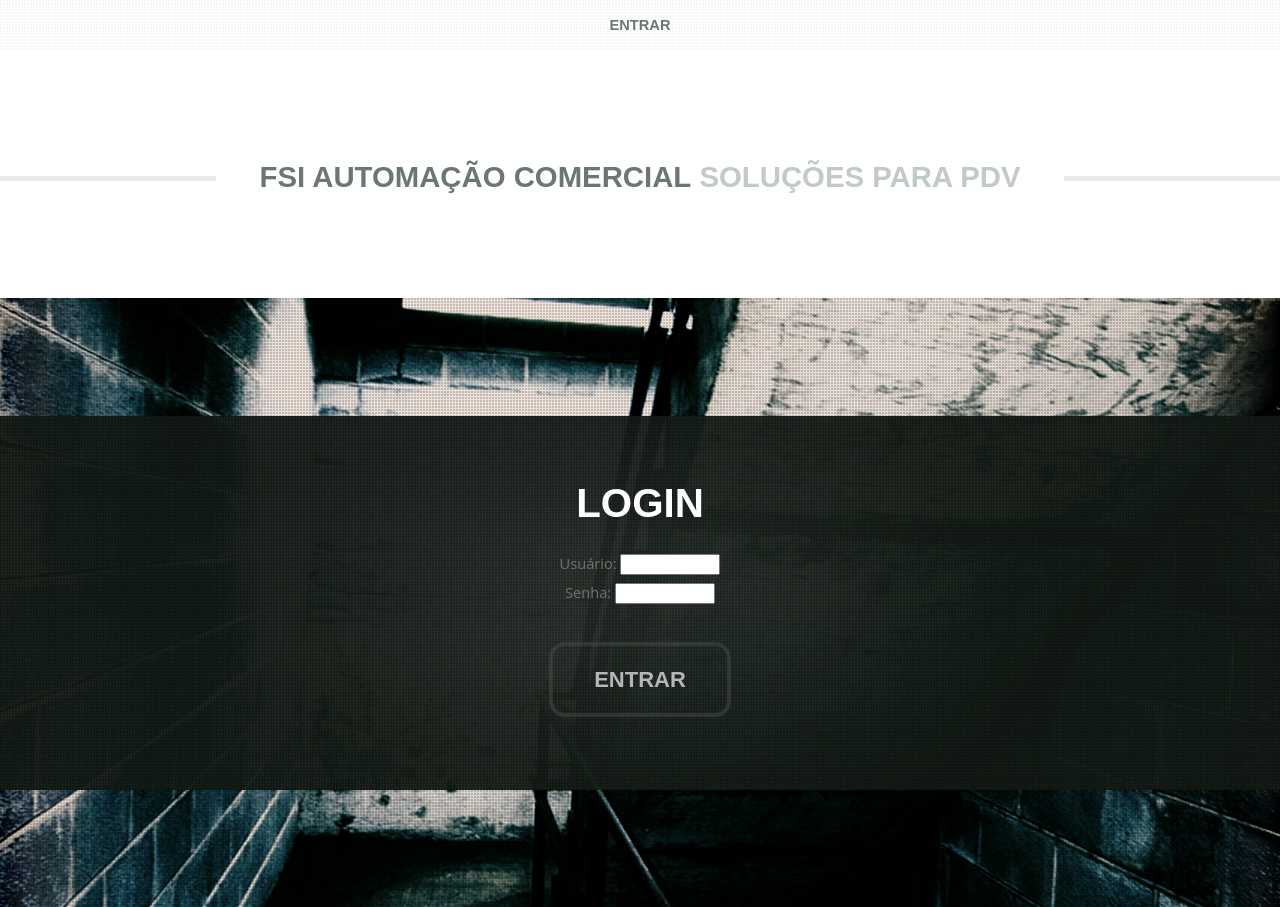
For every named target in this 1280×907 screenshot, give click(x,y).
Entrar (640, 679)
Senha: (590, 592)
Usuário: (590, 563)
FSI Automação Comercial (476, 176)
